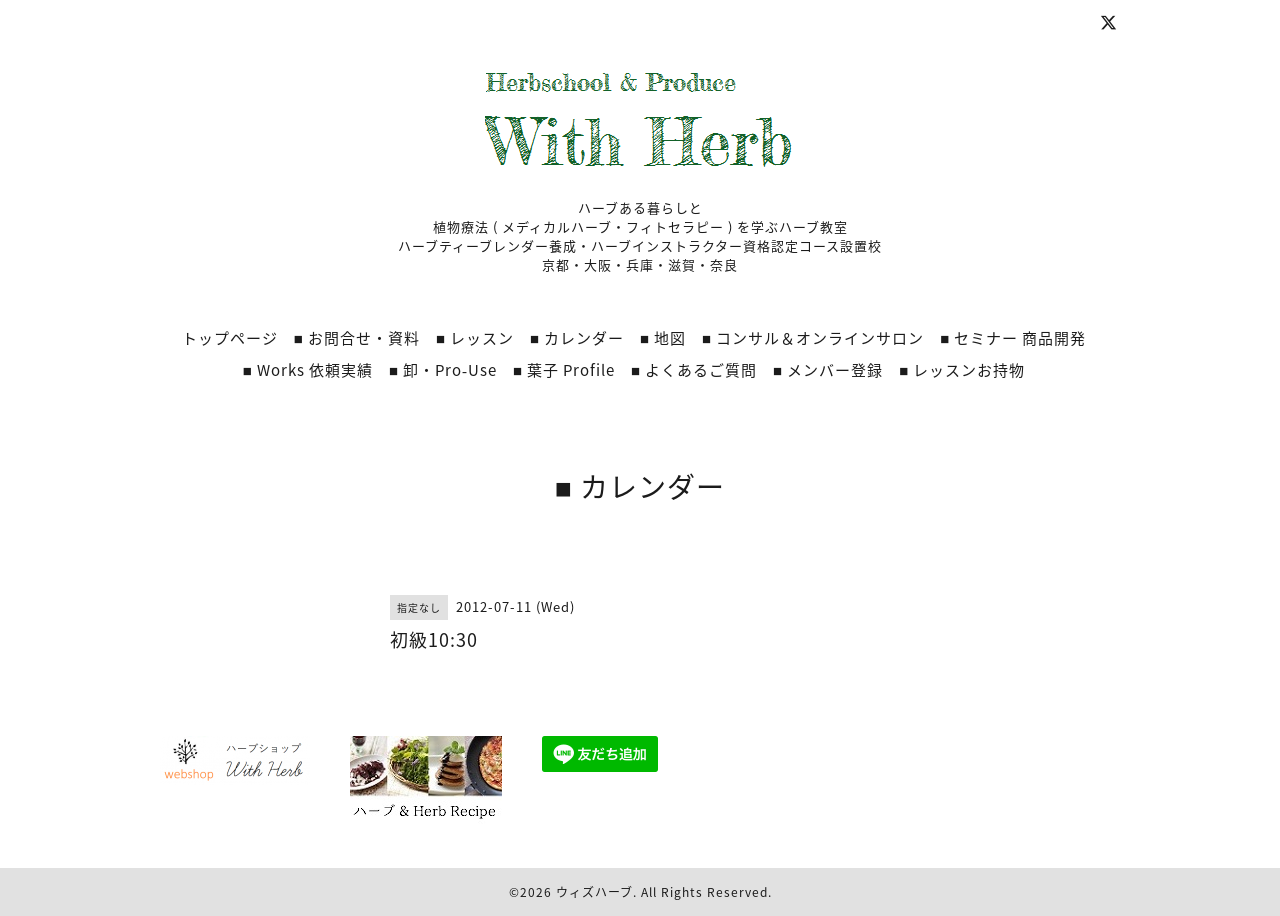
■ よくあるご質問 (694, 370)
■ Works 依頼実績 (308, 370)
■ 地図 (663, 338)
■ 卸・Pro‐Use (443, 370)
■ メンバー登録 (828, 370)
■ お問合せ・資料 (357, 338)
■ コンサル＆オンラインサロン (813, 338)
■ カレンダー (577, 338)
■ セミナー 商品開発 (1013, 338)
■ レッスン (475, 338)
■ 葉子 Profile (564, 370)
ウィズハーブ (594, 892)
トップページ (230, 338)
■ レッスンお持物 (962, 370)
